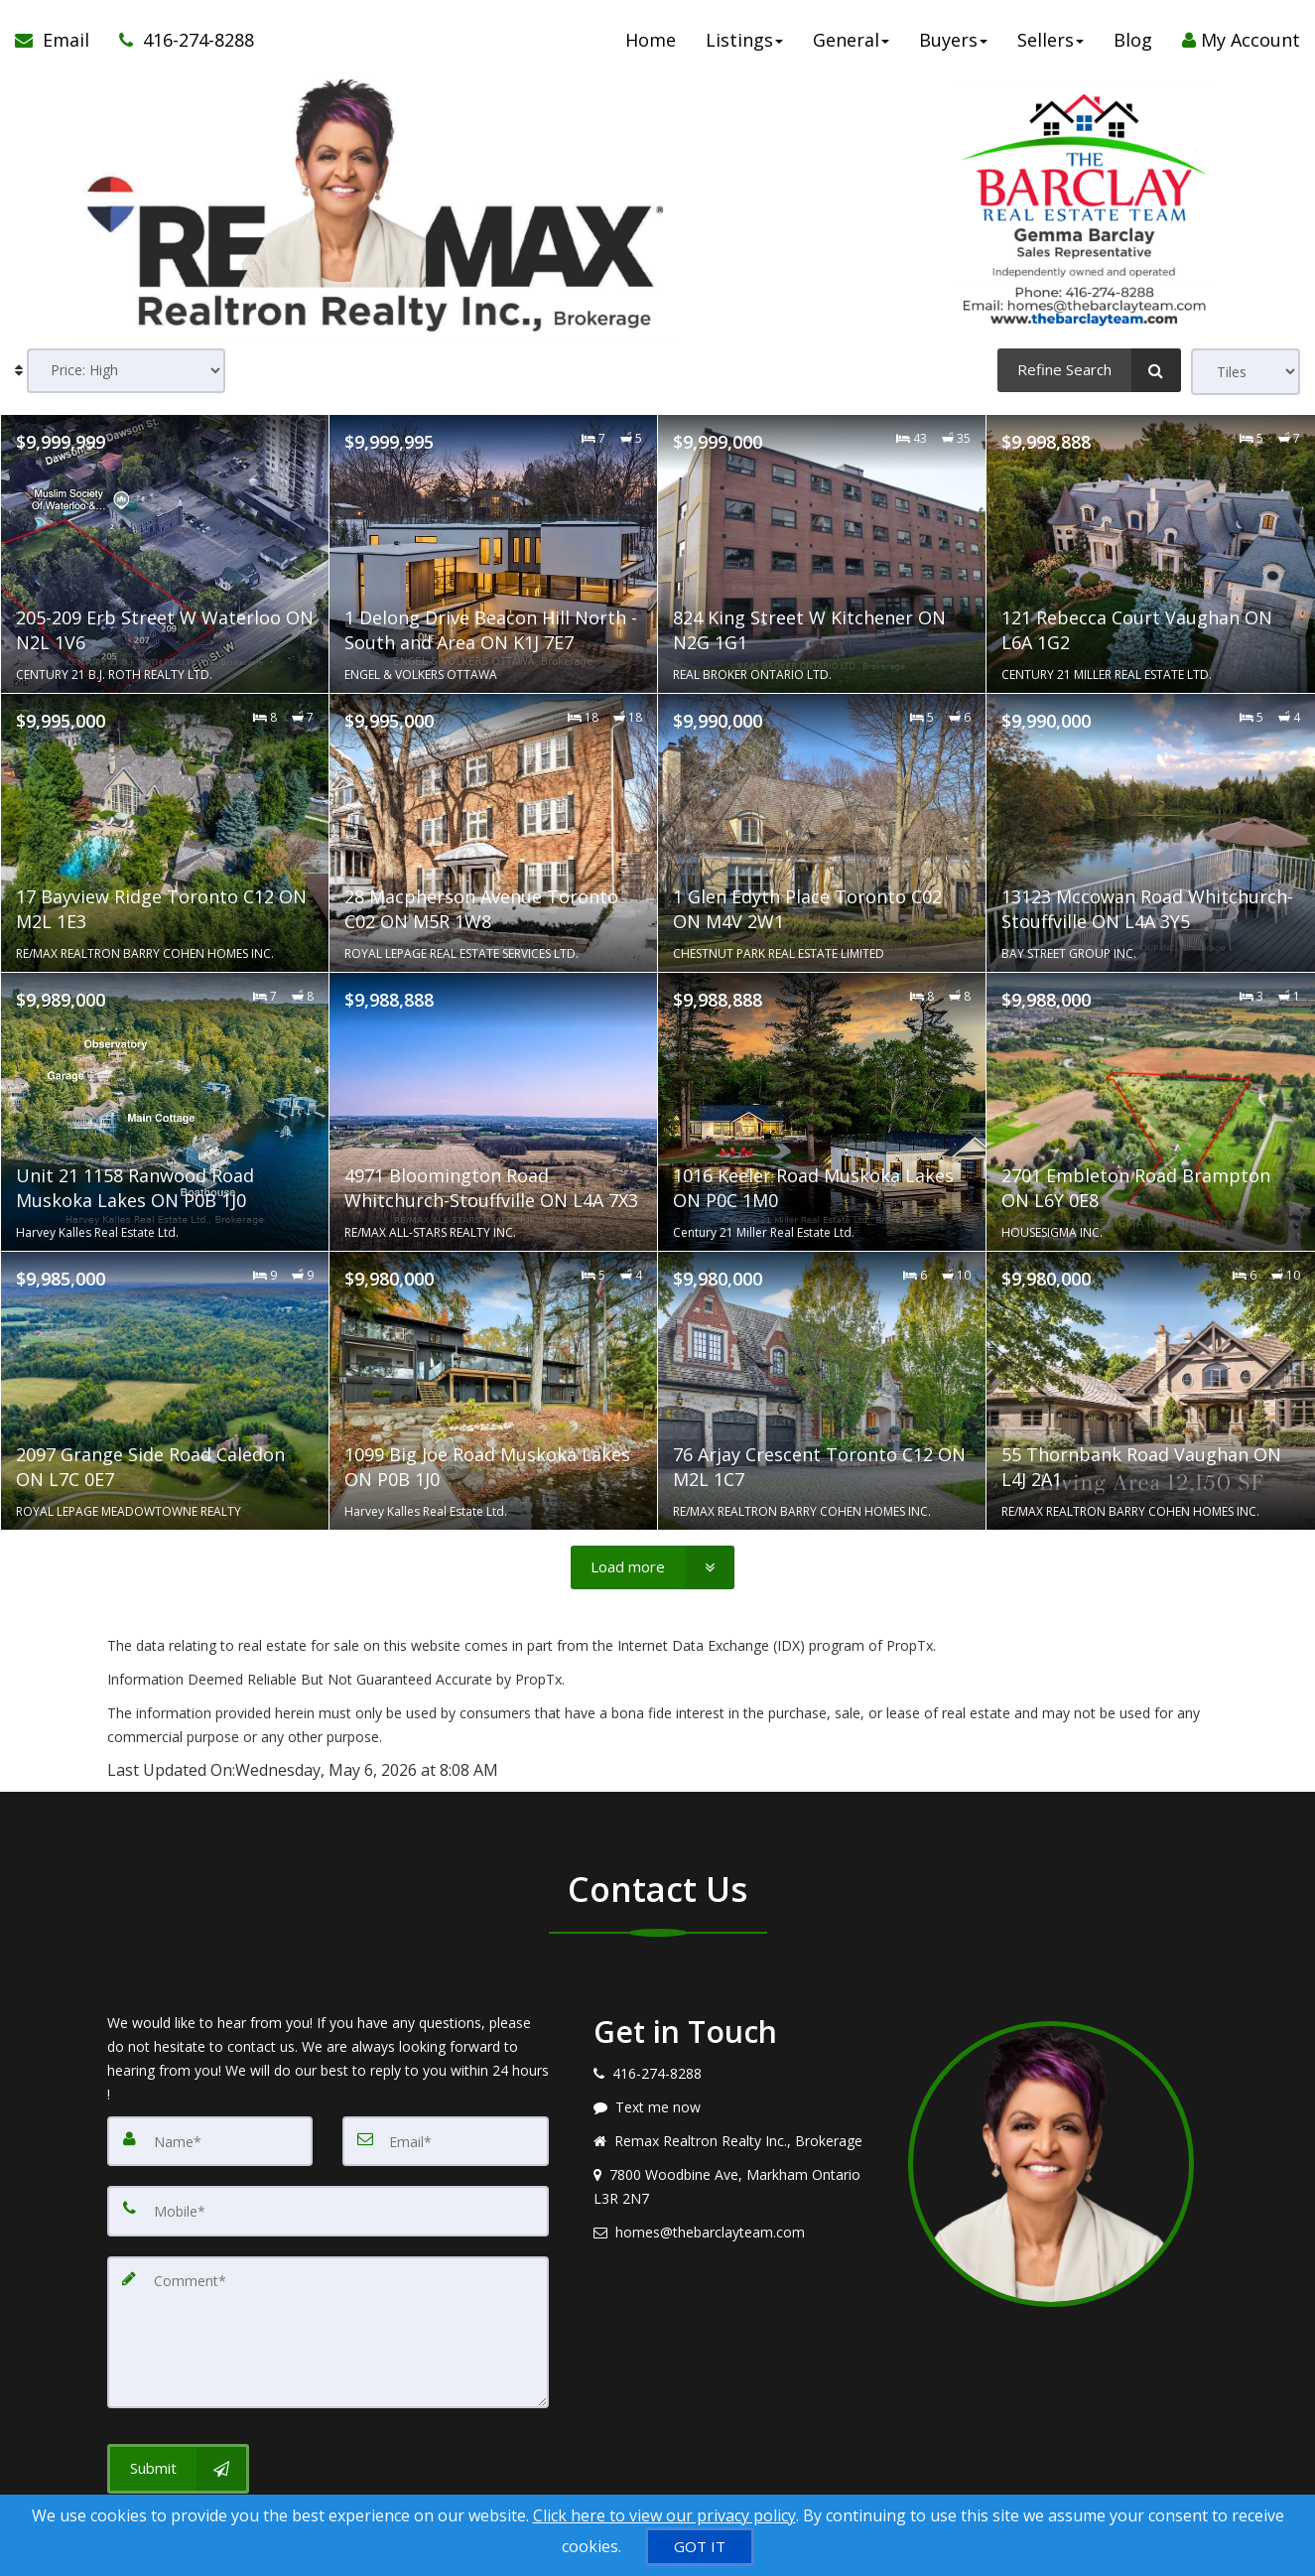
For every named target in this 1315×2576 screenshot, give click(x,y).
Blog (1133, 40)
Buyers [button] (953, 40)
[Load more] (652, 1567)
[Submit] (178, 2433)
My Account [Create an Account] (1241, 40)
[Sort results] (126, 371)
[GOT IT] (699, 2546)
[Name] (210, 2139)
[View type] (1245, 371)
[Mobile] (328, 2205)
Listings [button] (744, 40)
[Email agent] (736, 2232)
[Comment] (328, 2310)
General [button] (851, 40)
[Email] (445, 2139)
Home (650, 40)
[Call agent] (179, 40)
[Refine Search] (1089, 370)
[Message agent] (736, 2107)
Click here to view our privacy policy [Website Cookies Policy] (664, 2515)
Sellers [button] (1050, 40)
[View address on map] (736, 2187)
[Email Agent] (59, 40)
